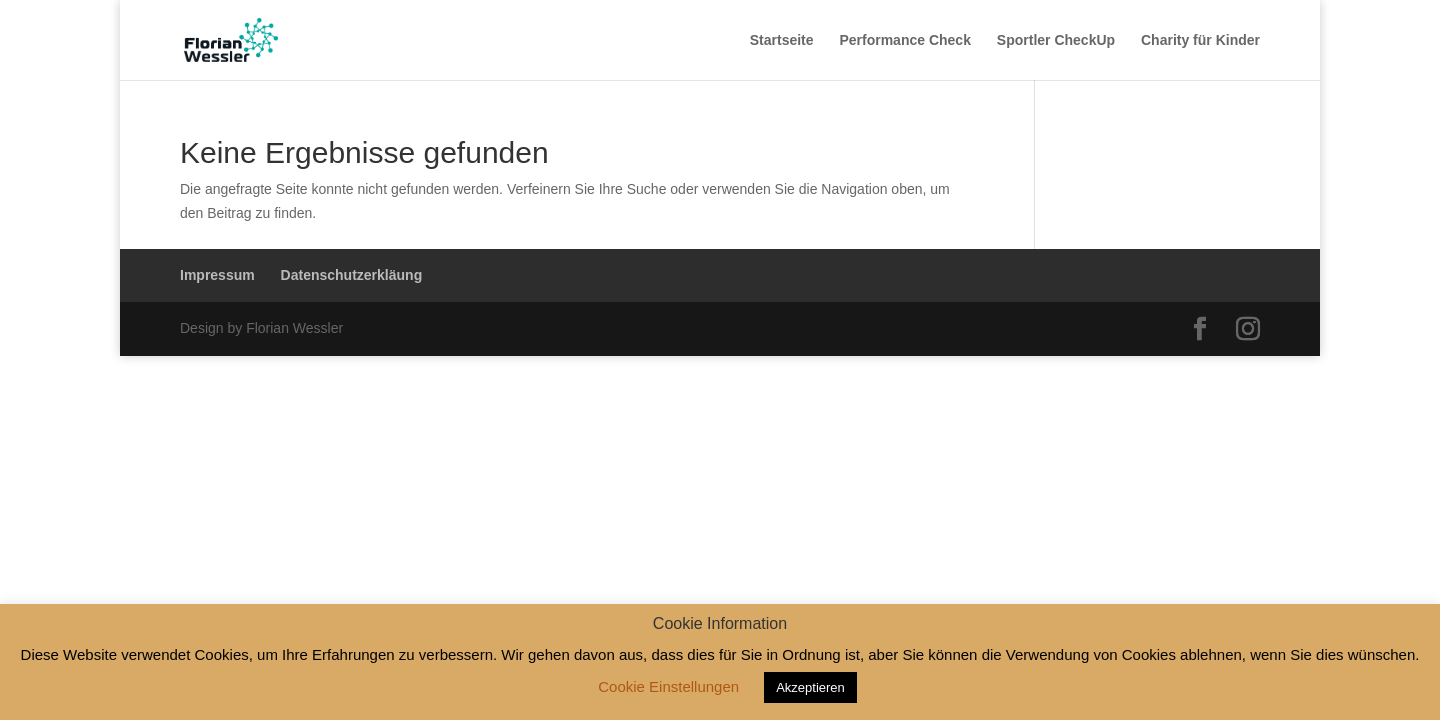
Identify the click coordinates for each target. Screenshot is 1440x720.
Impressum (217, 275)
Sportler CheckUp (1056, 40)
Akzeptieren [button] (810, 687)
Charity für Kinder (1200, 40)
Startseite (782, 40)
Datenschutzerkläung (352, 275)
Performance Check (905, 40)
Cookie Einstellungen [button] (668, 686)
